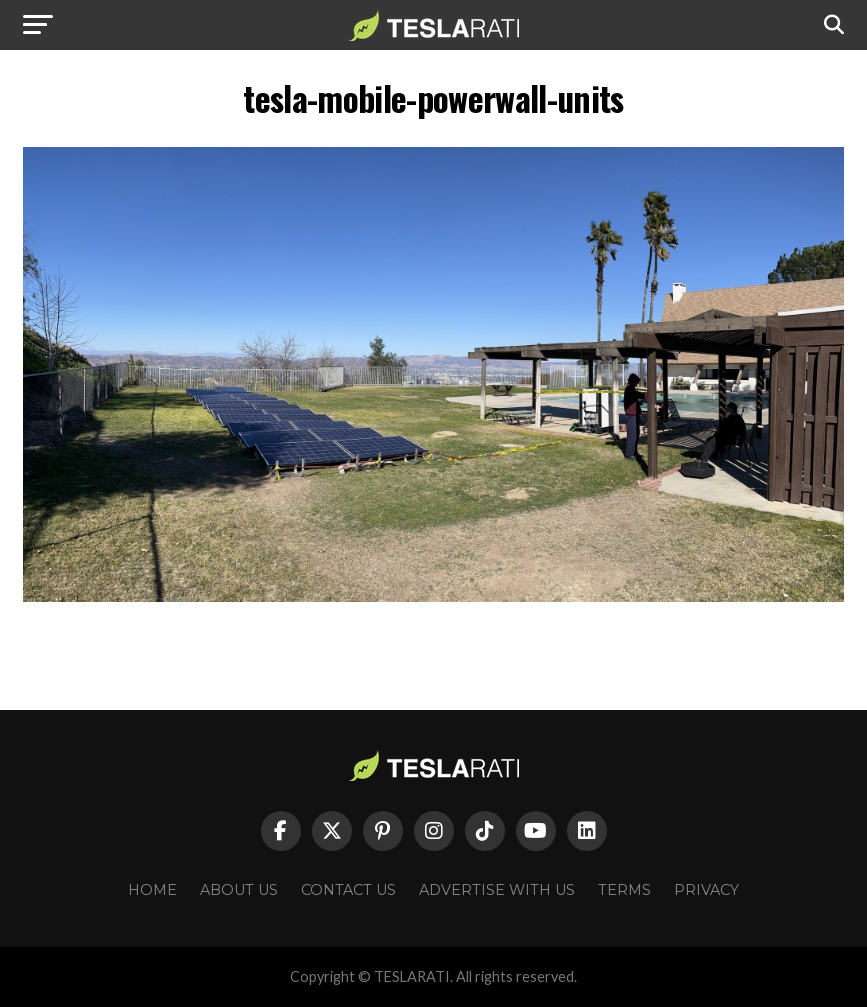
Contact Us (348, 890)
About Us (239, 890)
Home (152, 890)
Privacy (706, 890)
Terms (624, 890)
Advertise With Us (497, 890)
